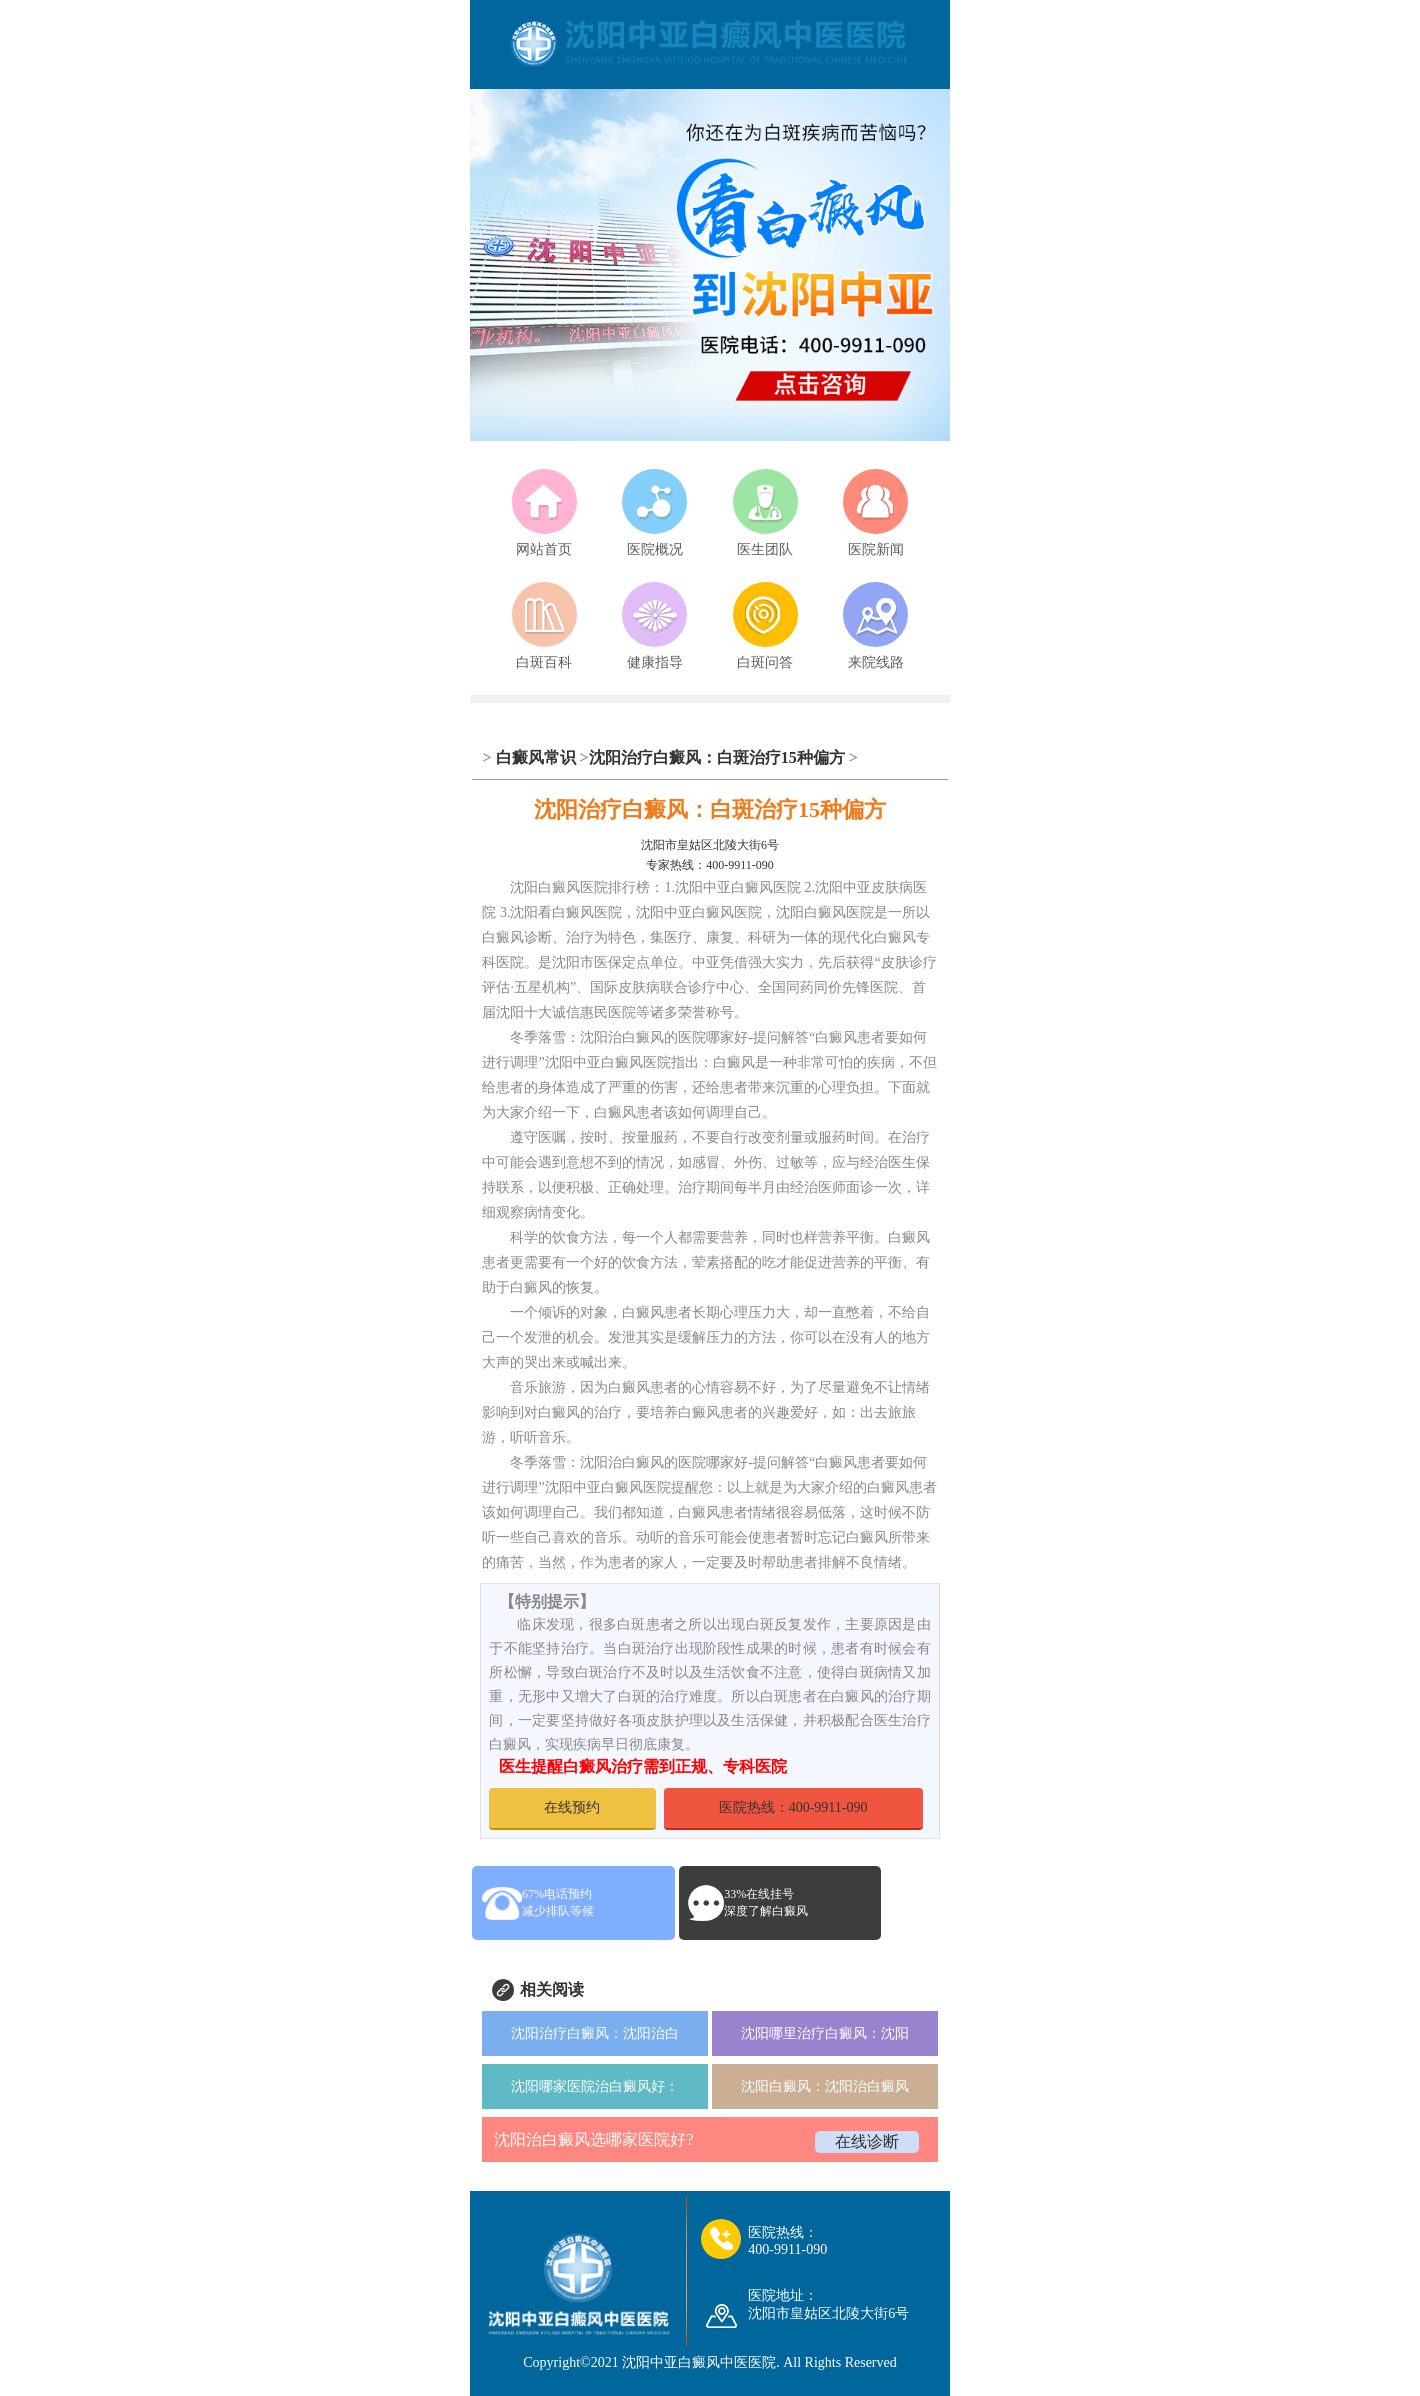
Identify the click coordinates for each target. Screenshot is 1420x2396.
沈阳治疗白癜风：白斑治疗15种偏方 (717, 757)
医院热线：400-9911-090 (793, 1807)
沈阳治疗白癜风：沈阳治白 (595, 2033)
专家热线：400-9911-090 (710, 865)
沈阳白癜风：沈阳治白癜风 (825, 2086)
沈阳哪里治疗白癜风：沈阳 (825, 2033)
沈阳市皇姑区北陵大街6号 (710, 845)
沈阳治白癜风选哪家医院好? (593, 2139)
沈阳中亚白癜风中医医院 (699, 2362)
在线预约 (572, 1807)
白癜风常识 (536, 757)
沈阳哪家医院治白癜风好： (595, 2086)
